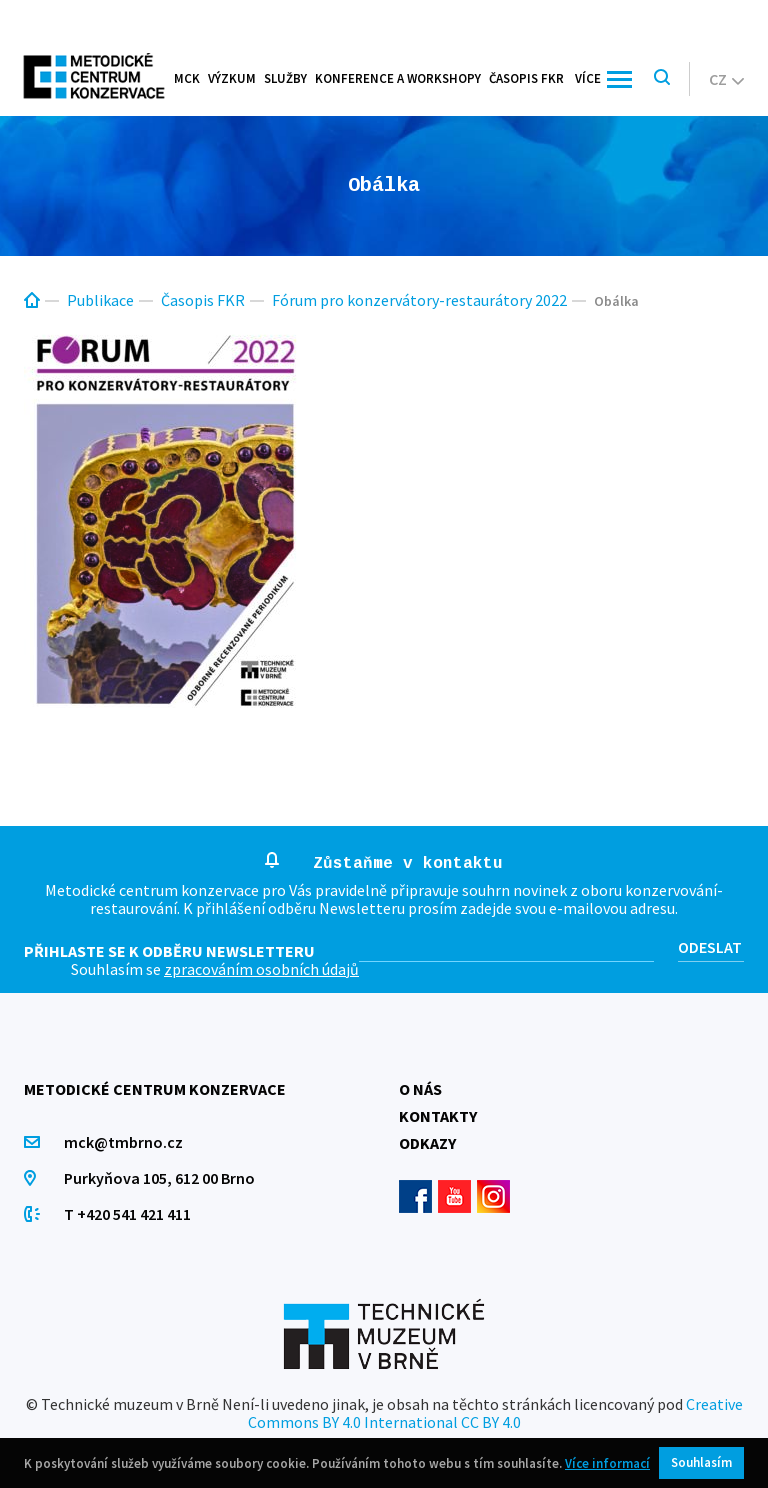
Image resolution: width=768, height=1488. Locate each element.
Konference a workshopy (398, 78)
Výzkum (232, 78)
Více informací (607, 1463)
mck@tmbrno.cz (123, 1142)
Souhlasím (701, 1462)
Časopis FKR (526, 78)
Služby (285, 78)
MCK (187, 78)
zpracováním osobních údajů (261, 969)
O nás (420, 1089)
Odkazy (427, 1143)
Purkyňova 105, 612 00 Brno (159, 1178)
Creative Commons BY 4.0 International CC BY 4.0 (495, 1413)
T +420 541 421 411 (127, 1214)
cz (726, 79)
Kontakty (438, 1116)
